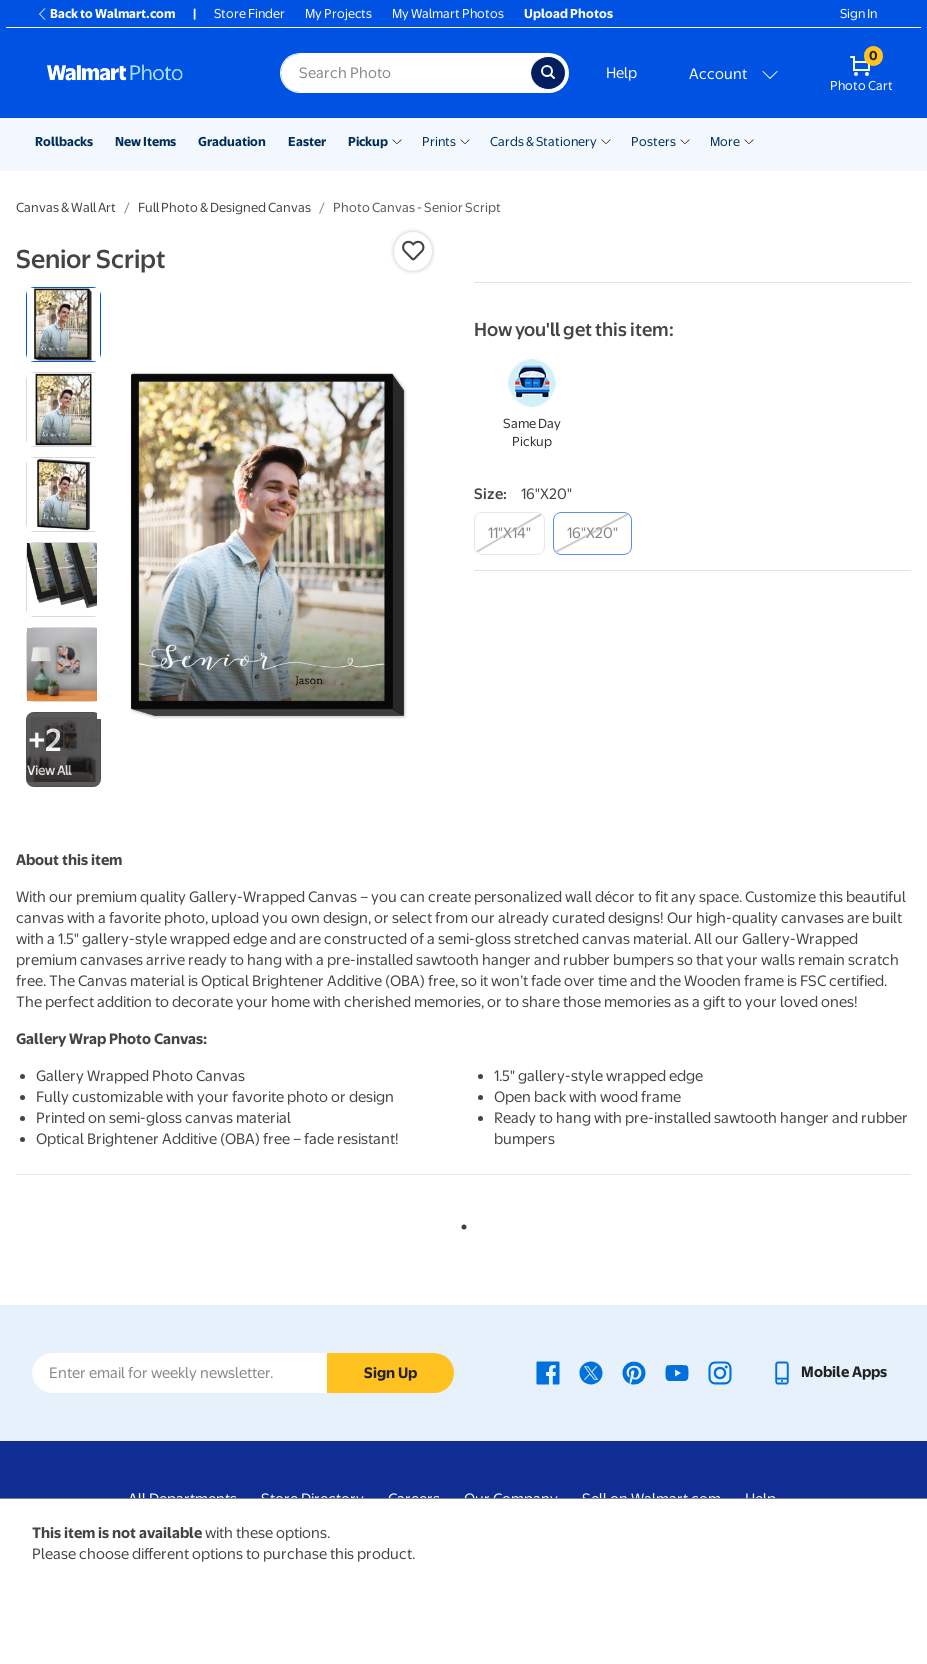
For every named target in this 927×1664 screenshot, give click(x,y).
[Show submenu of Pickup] (397, 140)
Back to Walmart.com (105, 13)
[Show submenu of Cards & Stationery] (606, 140)
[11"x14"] (509, 533)
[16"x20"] (592, 533)
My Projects (338, 13)
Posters (653, 141)
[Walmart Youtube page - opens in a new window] (677, 1372)
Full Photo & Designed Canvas (224, 207)
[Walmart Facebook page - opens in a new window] (548, 1372)
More (725, 141)
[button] (413, 251)
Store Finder (249, 13)
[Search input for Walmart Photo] (405, 73)
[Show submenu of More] (749, 140)
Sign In (858, 13)
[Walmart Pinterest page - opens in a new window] (634, 1372)
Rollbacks (64, 141)
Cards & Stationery (543, 141)
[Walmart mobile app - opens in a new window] (828, 1372)
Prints (439, 141)
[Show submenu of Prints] (465, 140)
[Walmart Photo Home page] (142, 73)
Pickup (368, 141)
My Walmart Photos (448, 13)
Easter (307, 141)
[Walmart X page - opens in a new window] (591, 1372)
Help (621, 73)
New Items (145, 141)
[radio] (63, 324)
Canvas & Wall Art (66, 207)
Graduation (232, 141)
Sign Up (390, 1373)
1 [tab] (460, 1223)
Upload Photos (568, 13)
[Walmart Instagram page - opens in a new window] (720, 1372)
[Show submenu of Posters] (685, 140)
